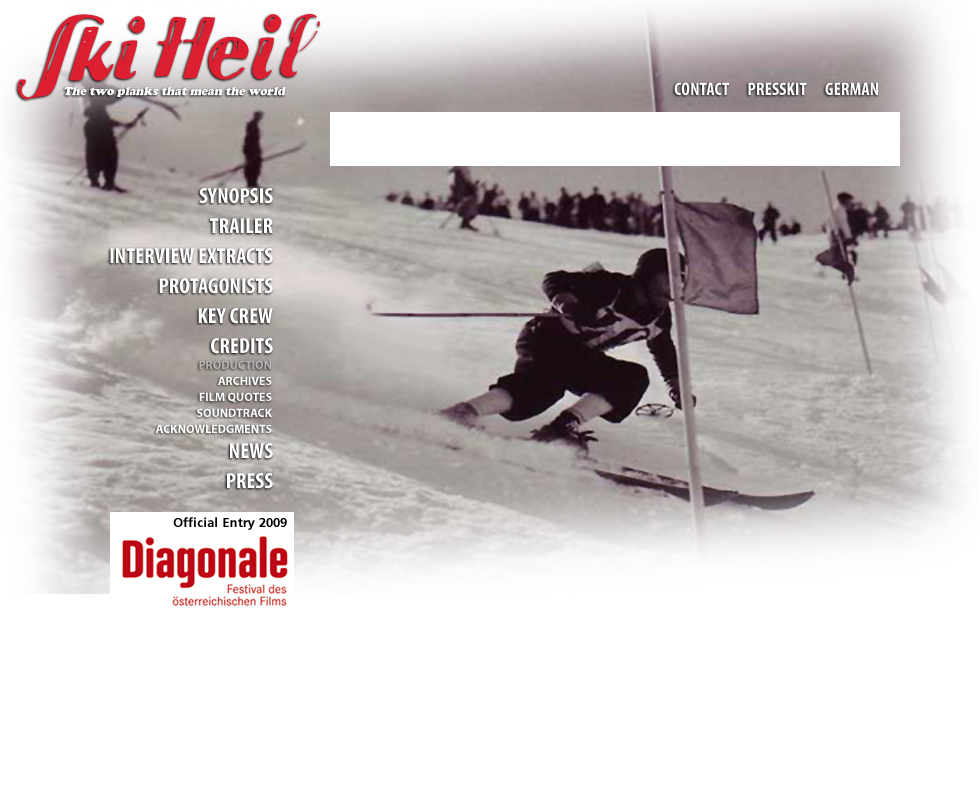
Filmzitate (234, 396)
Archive (239, 381)
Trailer (239, 225)
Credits (239, 345)
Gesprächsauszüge (189, 255)
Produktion (234, 366)
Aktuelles (244, 450)
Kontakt (704, 89)
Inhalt (234, 195)
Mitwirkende (214, 285)
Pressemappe (777, 89)
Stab (234, 315)
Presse (244, 480)
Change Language (849, 89)
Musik (234, 411)
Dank (204, 426)
